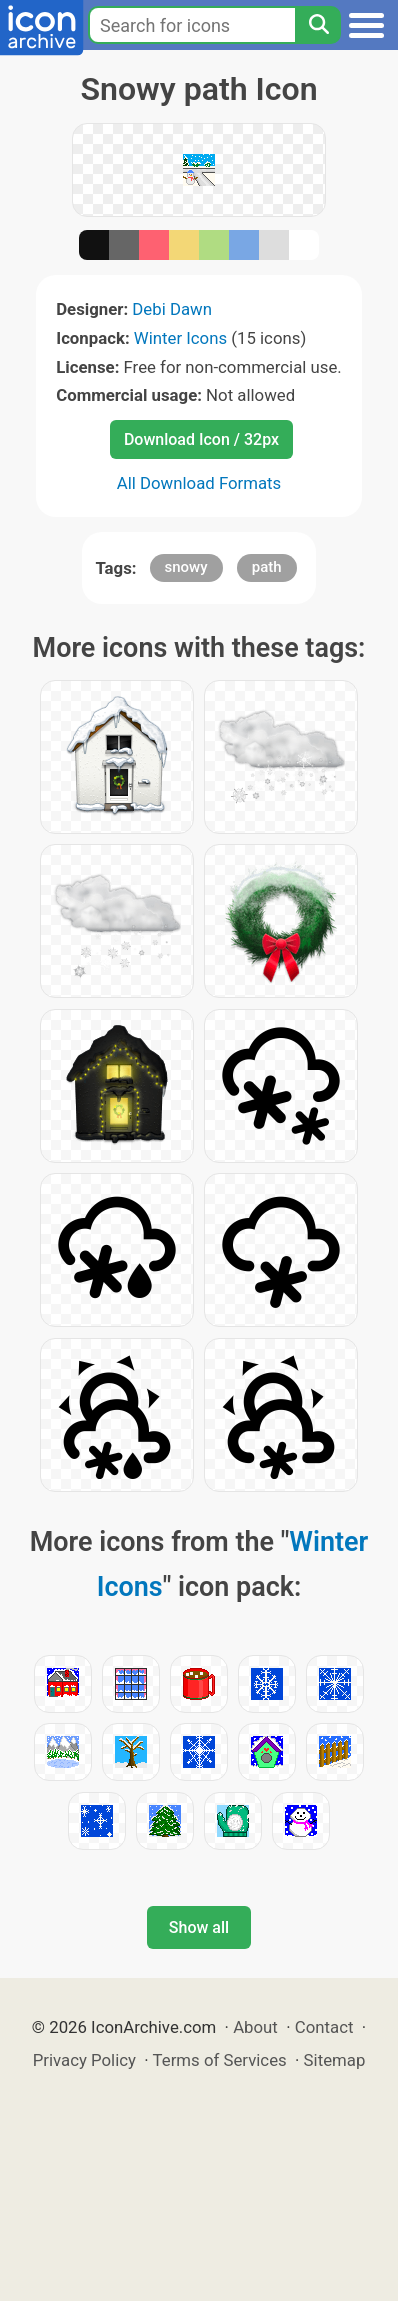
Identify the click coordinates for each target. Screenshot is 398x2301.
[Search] (318, 25)
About (255, 2027)
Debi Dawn (172, 309)
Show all (199, 1927)
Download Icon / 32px (201, 439)
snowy (186, 567)
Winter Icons (180, 338)
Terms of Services (220, 2060)
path (267, 567)
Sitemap (335, 2060)
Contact (324, 2027)
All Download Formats (199, 483)
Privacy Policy (84, 2060)
